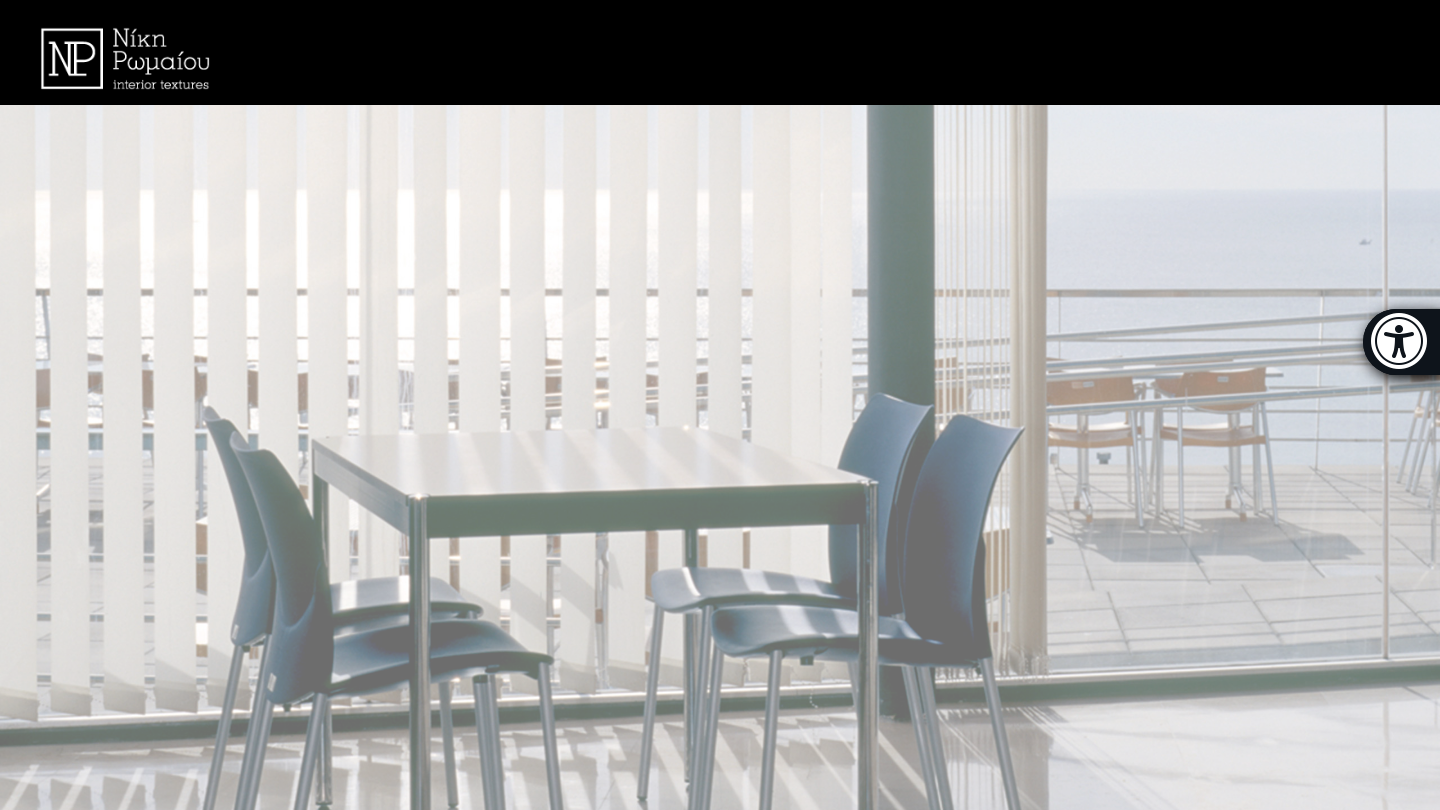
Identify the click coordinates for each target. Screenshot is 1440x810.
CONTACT (1232, 52)
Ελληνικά (1340, 52)
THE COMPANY (1042, 52)
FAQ (1145, 52)
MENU (913, 53)
